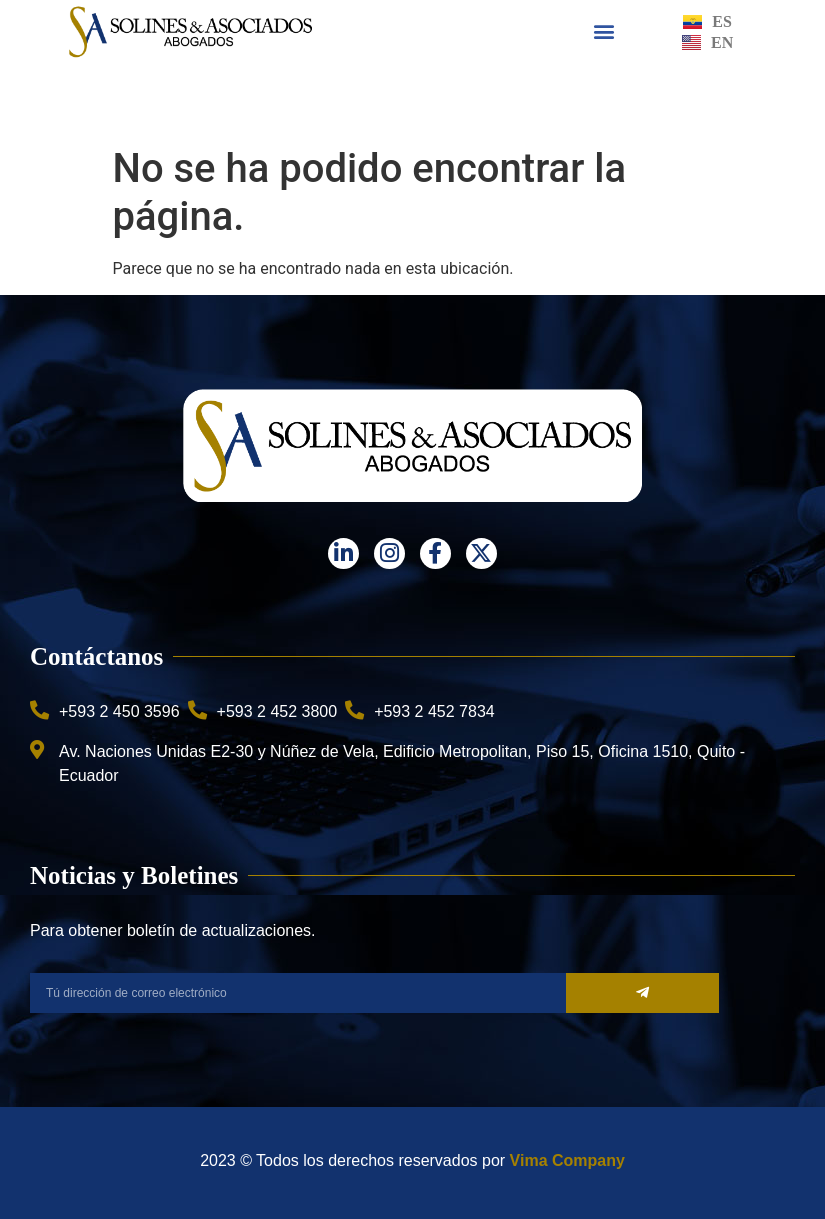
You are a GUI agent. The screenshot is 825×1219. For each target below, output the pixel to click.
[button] (603, 31)
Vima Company (567, 1160)
